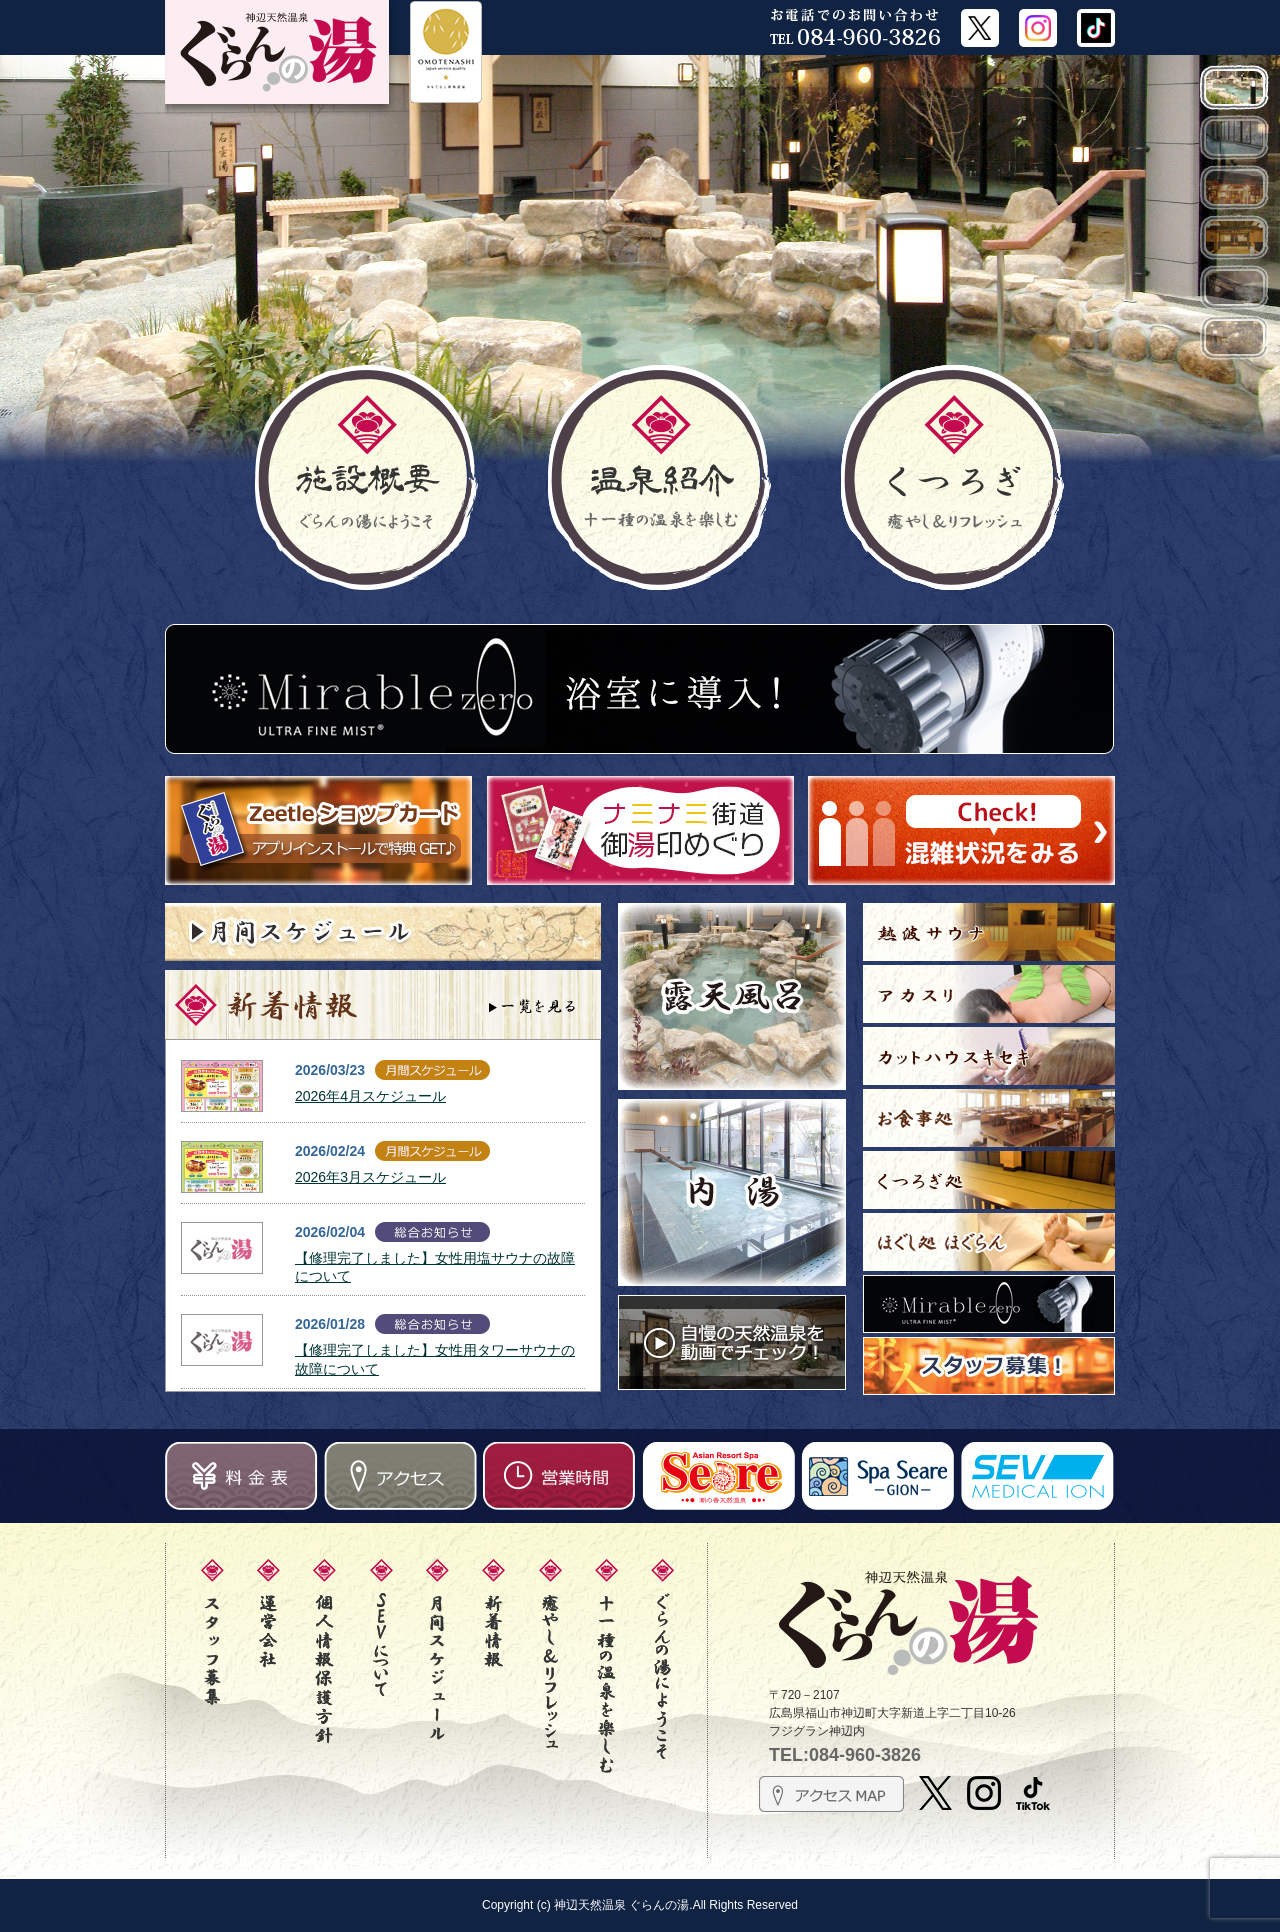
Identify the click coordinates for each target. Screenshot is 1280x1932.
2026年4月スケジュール (370, 1096)
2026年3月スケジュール (370, 1177)
